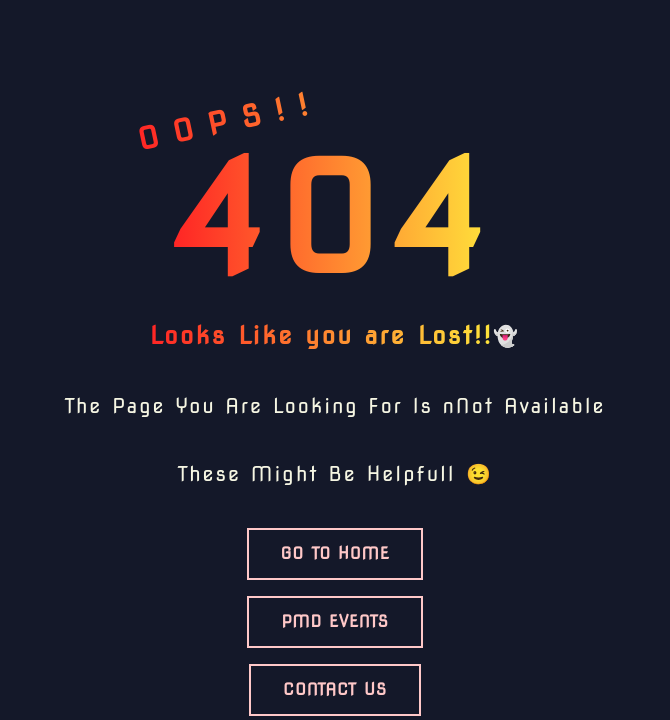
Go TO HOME (335, 553)
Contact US (335, 689)
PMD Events (334, 621)
